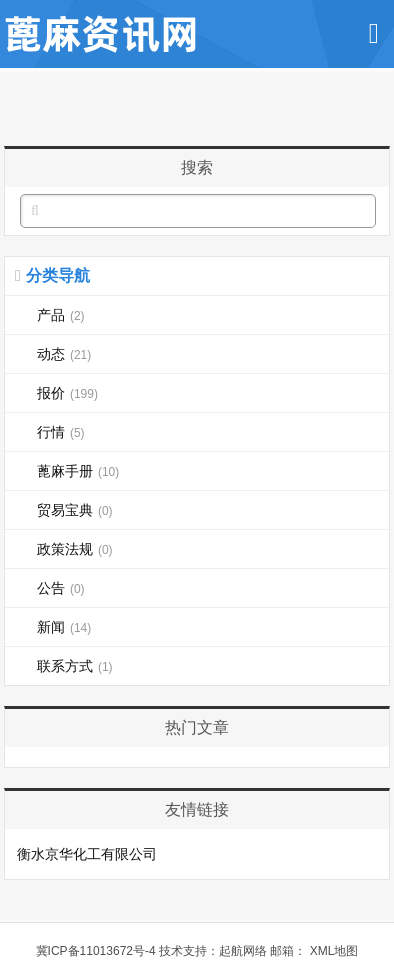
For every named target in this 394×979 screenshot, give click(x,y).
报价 (67, 393)
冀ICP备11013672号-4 (96, 951)
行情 (61, 432)
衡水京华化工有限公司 (87, 854)
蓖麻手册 (78, 471)
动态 (64, 354)
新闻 (64, 627)
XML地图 (334, 951)
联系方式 (75, 666)
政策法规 (75, 549)
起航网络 (243, 951)
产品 (61, 315)
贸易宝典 (75, 510)
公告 (61, 588)
